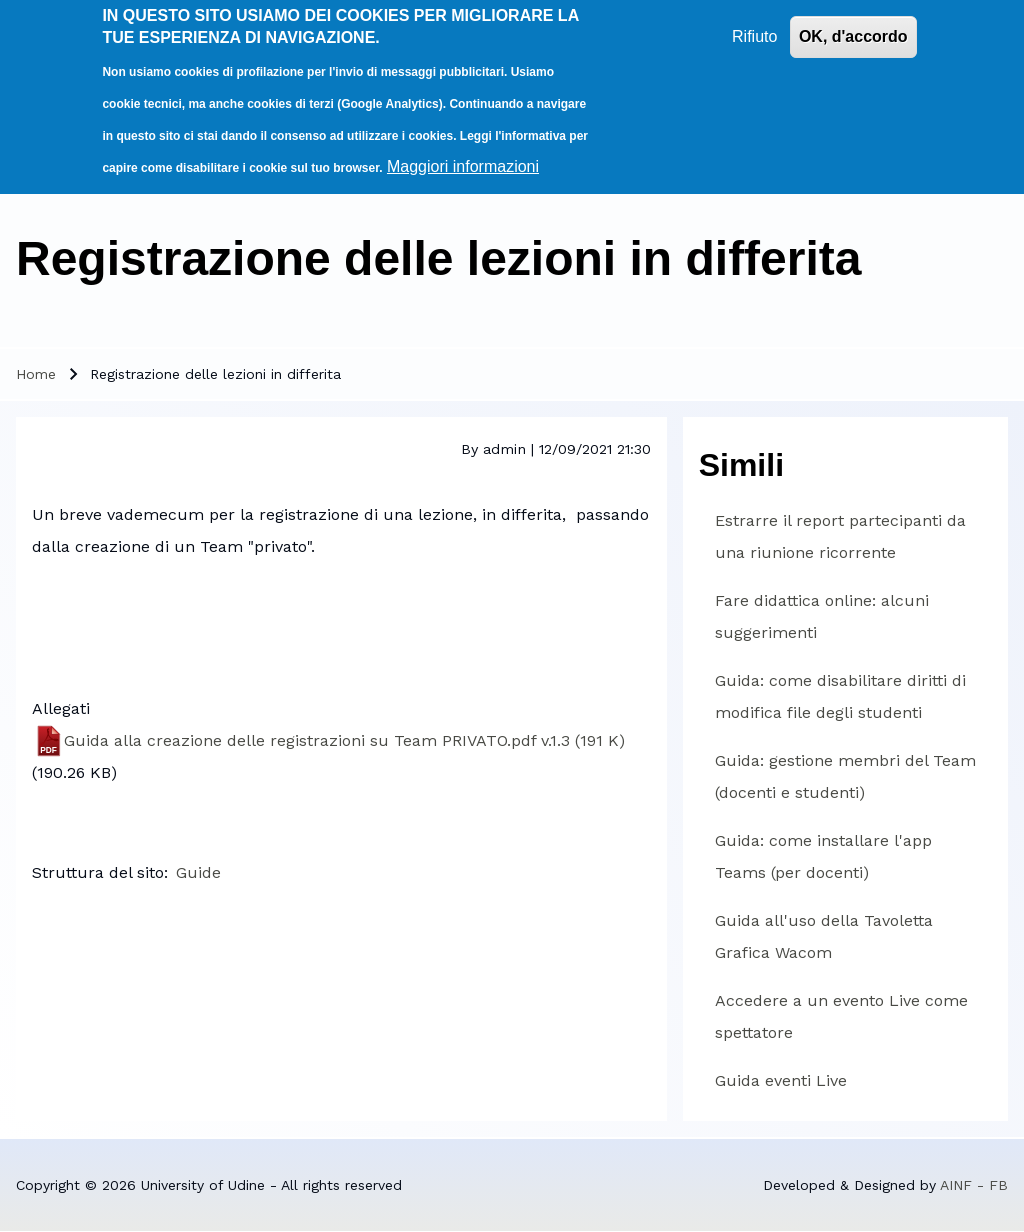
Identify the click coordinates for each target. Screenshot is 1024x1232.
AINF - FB (974, 1185)
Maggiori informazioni (463, 159)
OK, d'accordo (853, 29)
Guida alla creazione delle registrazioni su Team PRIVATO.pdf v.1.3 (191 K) (344, 740)
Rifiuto (754, 29)
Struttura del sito (98, 872)
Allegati (61, 708)
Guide (198, 872)
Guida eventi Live (781, 1080)
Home (36, 374)
